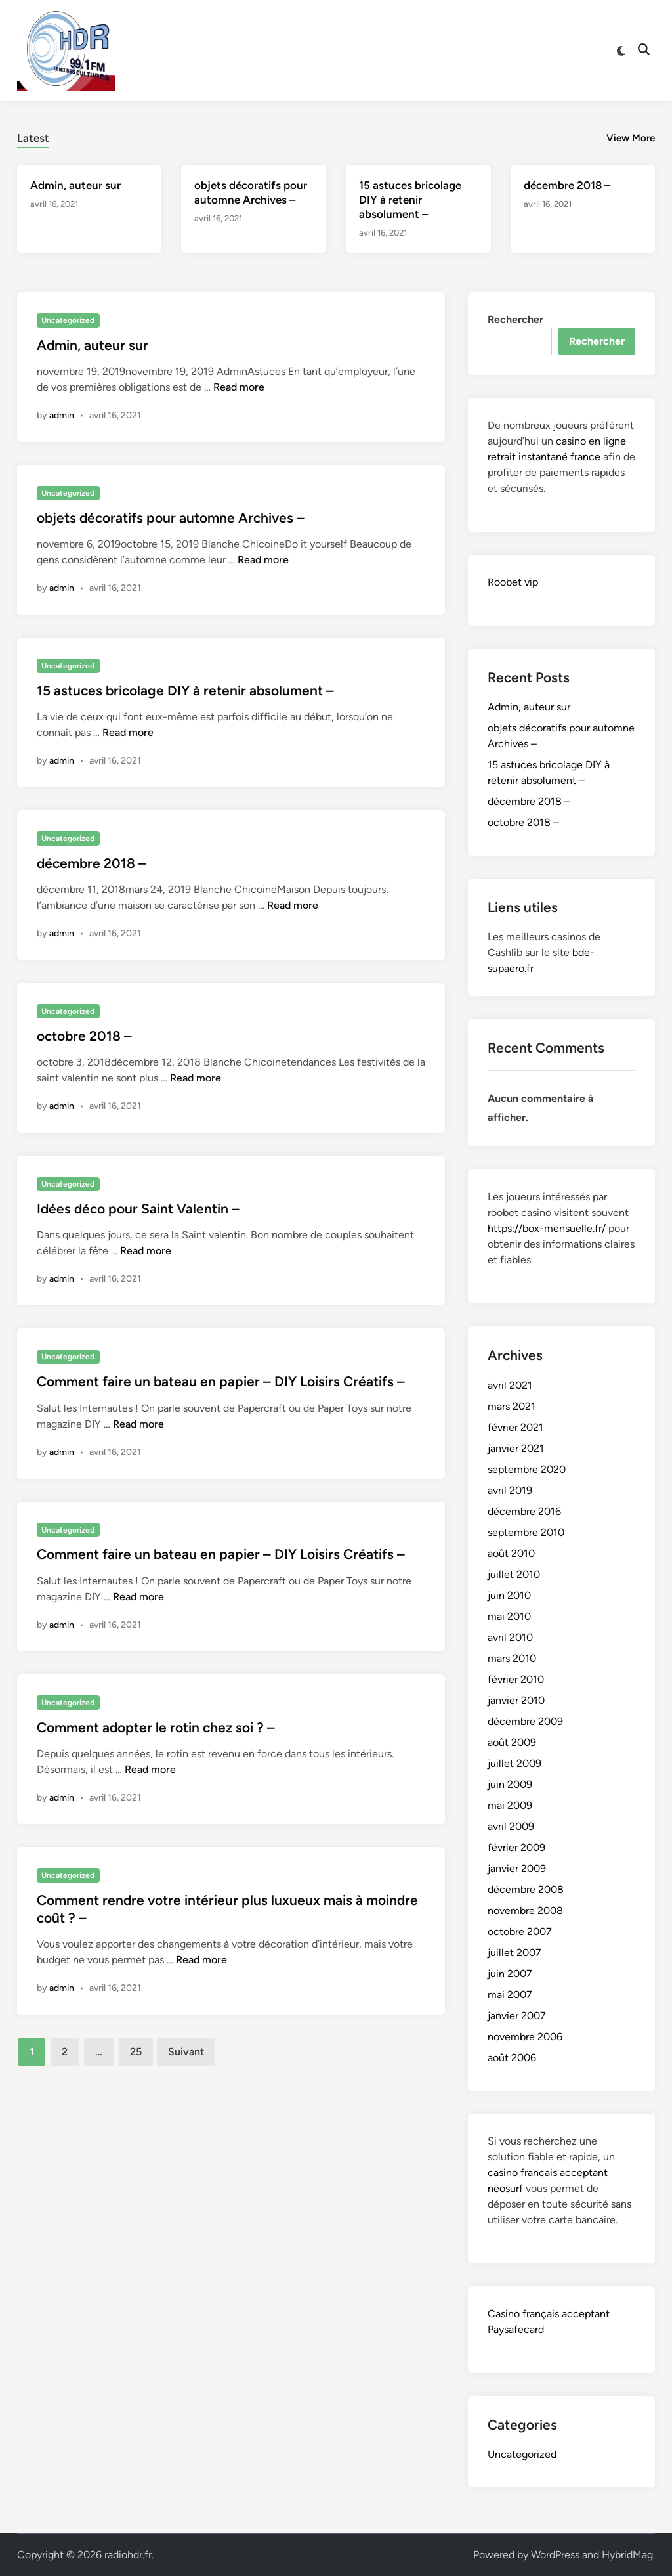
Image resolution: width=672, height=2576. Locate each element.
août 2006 (512, 2057)
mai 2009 (510, 1805)
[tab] (33, 136)
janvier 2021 (516, 1448)
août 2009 (512, 1742)
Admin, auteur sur (75, 185)
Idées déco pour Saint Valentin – (138, 1208)
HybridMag (627, 2554)
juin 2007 (510, 1973)
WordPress (555, 2554)
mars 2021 (512, 1406)
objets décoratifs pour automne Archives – (170, 518)
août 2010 (511, 1553)
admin (61, 415)
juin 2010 (509, 1595)
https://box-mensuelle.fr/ (547, 1228)
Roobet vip (513, 582)
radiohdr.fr (128, 2554)
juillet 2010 (514, 1574)
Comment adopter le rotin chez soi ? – (156, 1727)
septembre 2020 (527, 1469)
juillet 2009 (514, 1763)
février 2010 (516, 1679)
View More (630, 138)
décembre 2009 (525, 1721)
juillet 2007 (514, 1952)
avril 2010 (510, 1637)
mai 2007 (510, 1994)
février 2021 (515, 1427)
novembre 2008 (525, 1910)
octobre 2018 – (84, 1036)
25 (136, 2051)
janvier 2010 (516, 1700)
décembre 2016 (524, 1511)
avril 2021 (510, 1385)
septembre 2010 (526, 1532)
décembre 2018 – (567, 185)
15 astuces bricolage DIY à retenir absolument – (410, 200)
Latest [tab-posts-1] (33, 137)
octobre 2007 (520, 1931)
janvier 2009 (517, 1868)
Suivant (186, 2051)
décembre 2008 (526, 1889)
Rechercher (515, 319)
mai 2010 (509, 1616)
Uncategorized (67, 320)
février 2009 (516, 1847)
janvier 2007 (517, 2015)
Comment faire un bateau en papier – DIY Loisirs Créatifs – (221, 1381)
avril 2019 (510, 1490)
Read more (238, 387)
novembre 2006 (525, 2036)
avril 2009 (511, 1826)
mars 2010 (512, 1658)
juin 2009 (510, 1784)
